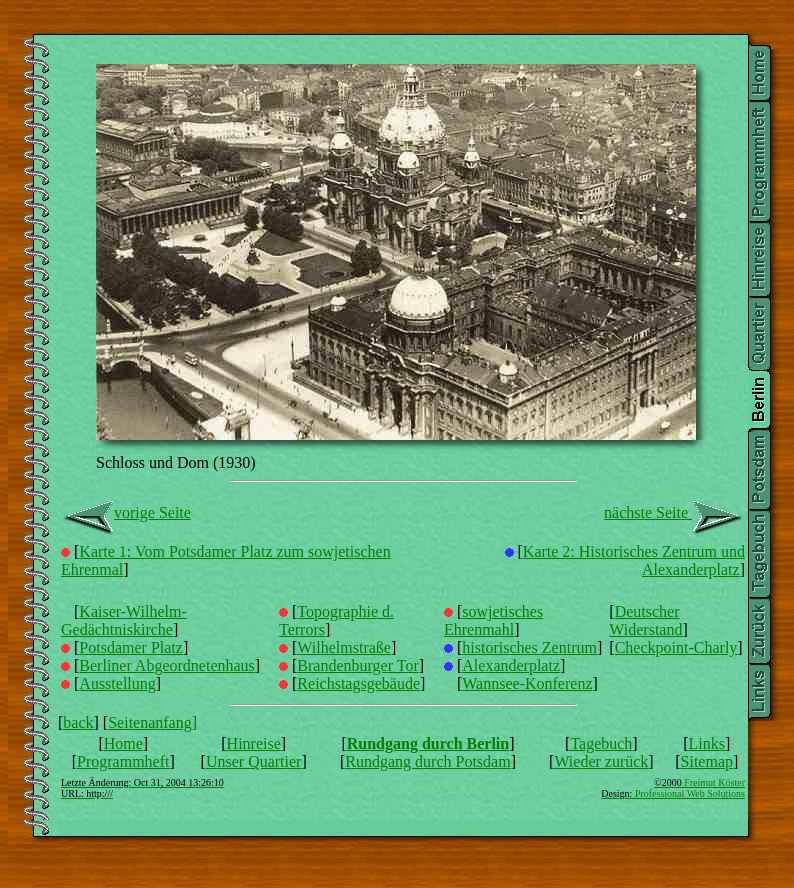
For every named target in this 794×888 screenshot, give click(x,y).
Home (123, 743)
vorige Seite (126, 512)
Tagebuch (601, 743)
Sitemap (707, 761)
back (78, 722)
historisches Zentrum (529, 647)
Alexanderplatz (511, 665)
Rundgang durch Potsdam (427, 761)
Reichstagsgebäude (358, 683)
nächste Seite (674, 512)
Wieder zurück (601, 761)
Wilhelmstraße (344, 647)
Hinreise (254, 743)
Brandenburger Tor (357, 665)
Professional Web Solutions (690, 793)
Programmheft (123, 761)
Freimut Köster (714, 782)
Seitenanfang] (403, 758)
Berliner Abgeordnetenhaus (167, 665)
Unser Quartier (254, 761)
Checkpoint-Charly (676, 647)
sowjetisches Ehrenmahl (493, 620)
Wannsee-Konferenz (527, 683)
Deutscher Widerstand (645, 620)
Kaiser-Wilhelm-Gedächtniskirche (124, 620)
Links (707, 743)
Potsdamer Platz (131, 647)
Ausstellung (117, 683)
